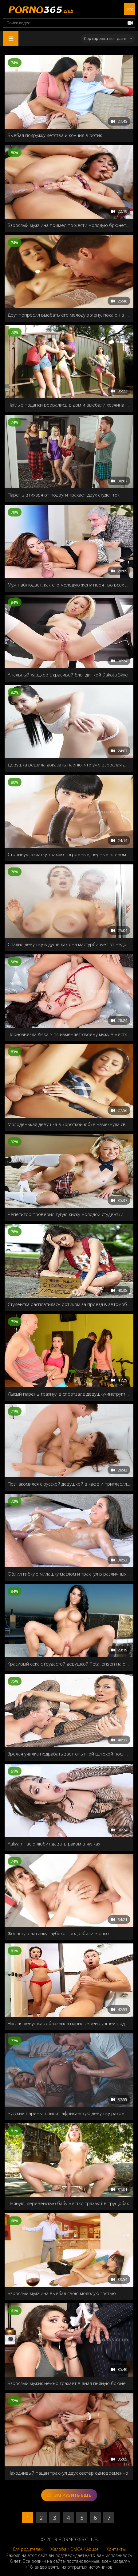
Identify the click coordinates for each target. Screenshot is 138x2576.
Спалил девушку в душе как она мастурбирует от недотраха (69, 944)
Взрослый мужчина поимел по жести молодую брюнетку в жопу (69, 225)
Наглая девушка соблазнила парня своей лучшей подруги (69, 2023)
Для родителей (28, 2549)
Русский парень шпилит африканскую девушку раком (66, 2113)
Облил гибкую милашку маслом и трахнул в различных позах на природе (69, 1574)
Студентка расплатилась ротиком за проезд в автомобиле (69, 1304)
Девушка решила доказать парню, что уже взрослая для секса (69, 765)
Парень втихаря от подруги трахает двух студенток (64, 495)
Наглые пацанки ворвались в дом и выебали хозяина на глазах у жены (69, 405)
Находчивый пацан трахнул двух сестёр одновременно (68, 2473)
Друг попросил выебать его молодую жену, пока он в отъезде (69, 315)
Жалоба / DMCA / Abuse (74, 2549)
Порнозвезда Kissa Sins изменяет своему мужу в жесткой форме (69, 1034)
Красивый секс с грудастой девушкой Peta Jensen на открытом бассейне (69, 1664)
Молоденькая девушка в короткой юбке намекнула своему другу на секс (69, 1124)
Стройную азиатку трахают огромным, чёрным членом (67, 854)
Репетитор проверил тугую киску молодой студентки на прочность (69, 1214)
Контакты (116, 2549)
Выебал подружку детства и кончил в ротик (55, 135)
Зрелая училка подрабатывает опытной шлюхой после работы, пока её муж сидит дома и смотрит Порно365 (69, 1754)
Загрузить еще (69, 2495)
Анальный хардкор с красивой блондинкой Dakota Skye (68, 675)
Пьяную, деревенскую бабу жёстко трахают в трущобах (68, 2203)
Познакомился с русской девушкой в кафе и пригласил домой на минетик (69, 1484)
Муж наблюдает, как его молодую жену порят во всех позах (69, 585)
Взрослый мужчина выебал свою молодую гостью (62, 2293)
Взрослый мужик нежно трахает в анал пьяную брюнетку (69, 2383)
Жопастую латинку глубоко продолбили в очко (58, 1933)
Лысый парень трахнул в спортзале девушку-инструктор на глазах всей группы (69, 1394)
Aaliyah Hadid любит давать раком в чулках (54, 1844)
